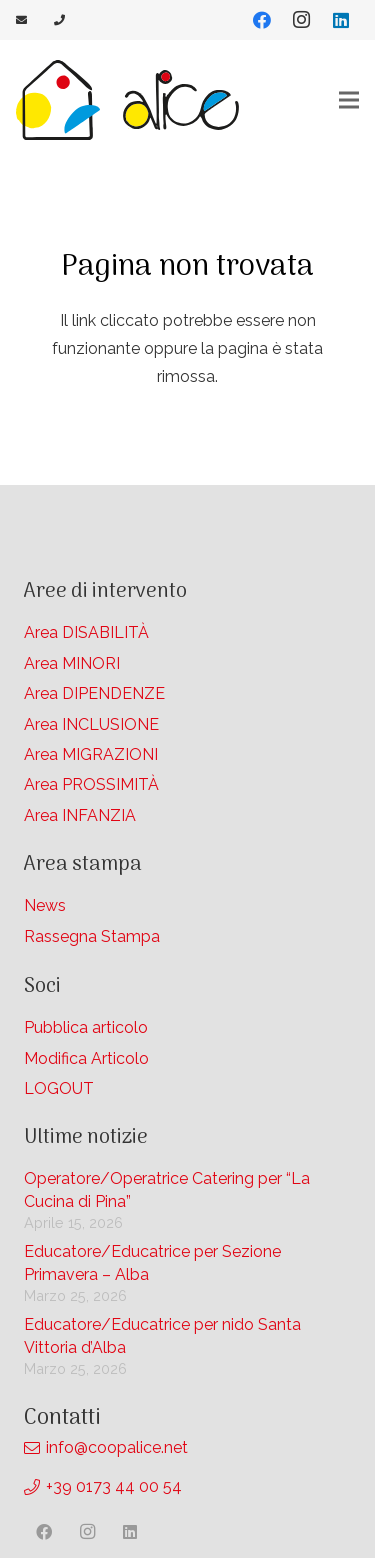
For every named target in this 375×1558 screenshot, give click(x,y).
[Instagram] (301, 20)
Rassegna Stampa (92, 936)
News (45, 905)
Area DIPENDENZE (94, 693)
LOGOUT (59, 1088)
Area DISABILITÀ (86, 632)
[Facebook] (262, 20)
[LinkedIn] (341, 20)
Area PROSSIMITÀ (91, 784)
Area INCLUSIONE (91, 724)
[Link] (23, 19)
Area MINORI (72, 663)
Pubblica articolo (86, 1027)
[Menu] (349, 100)
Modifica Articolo (86, 1058)
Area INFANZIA (80, 815)
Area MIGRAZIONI (91, 754)
